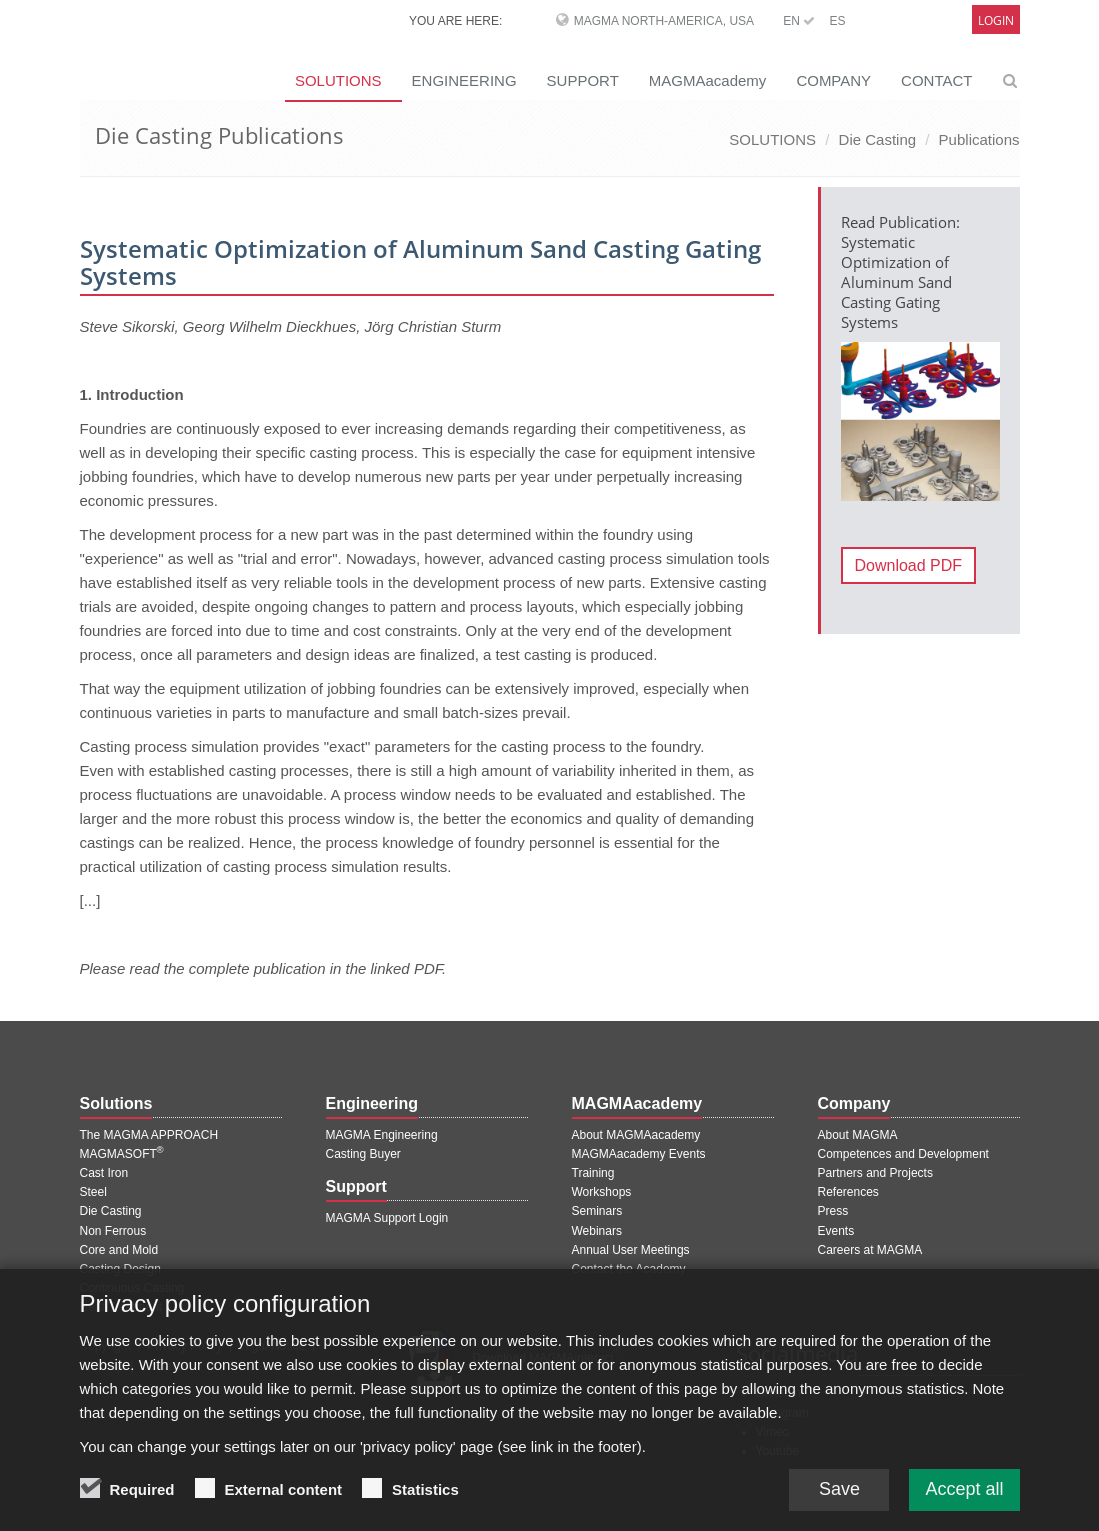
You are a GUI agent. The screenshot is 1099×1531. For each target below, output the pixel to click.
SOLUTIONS (338, 80)
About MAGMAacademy (636, 1135)
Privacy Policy (184, 1346)
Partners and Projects (875, 1173)
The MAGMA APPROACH (149, 1135)
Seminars (597, 1211)
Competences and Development (903, 1154)
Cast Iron (104, 1173)
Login (996, 20)
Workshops (602, 1192)
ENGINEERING (464, 80)
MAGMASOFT (122, 1154)
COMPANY (833, 80)
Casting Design (120, 1269)
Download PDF (909, 565)
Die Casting (878, 139)
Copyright (105, 1346)
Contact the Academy (629, 1269)
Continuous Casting (132, 1288)
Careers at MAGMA (870, 1250)
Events (836, 1231)
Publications (979, 139)
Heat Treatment (121, 1307)
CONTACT (936, 80)
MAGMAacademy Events (639, 1154)
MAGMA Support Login (387, 1218)
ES (837, 21)
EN (799, 21)
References (848, 1192)
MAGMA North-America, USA (664, 21)
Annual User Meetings (631, 1250)
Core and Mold (119, 1250)
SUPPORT (583, 80)
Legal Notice (271, 1346)
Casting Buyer (363, 1154)
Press (833, 1211)
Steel (93, 1192)
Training (593, 1173)
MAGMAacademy (708, 80)
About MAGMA (858, 1135)
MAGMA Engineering (382, 1135)
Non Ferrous (113, 1231)
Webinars (597, 1231)
